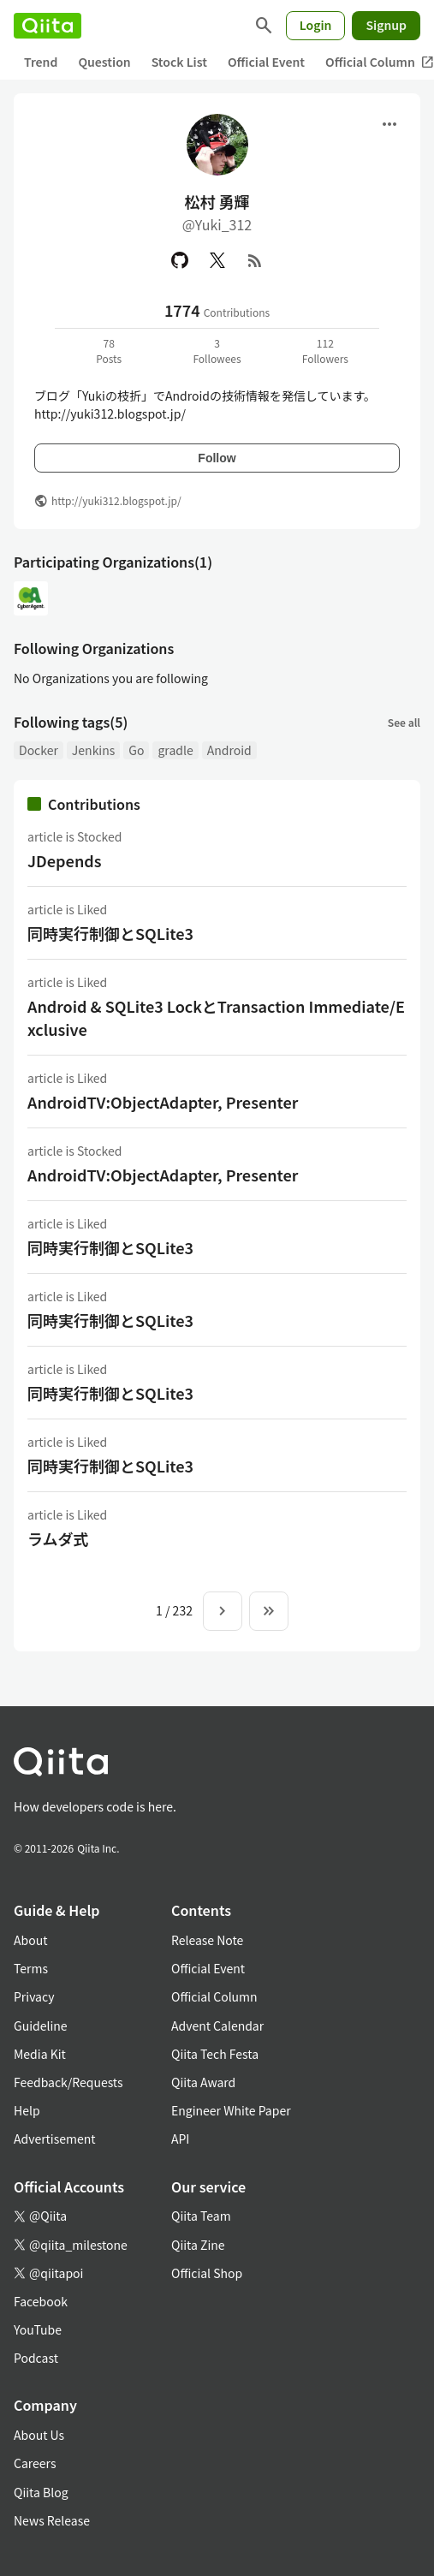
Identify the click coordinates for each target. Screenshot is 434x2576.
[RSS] (255, 260)
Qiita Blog (41, 2492)
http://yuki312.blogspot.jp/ (116, 500)
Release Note (207, 1939)
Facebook (41, 2301)
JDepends (64, 860)
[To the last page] (268, 1611)
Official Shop (206, 2273)
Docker (38, 750)
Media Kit (40, 2053)
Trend (40, 61)
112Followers (325, 351)
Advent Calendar (217, 2025)
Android (229, 750)
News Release (52, 2520)
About (30, 1939)
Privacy (34, 1996)
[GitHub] (180, 260)
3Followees (217, 351)
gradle (175, 750)
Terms (31, 1968)
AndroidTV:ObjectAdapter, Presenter (162, 1102)
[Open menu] (389, 124)
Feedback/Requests (68, 2082)
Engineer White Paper (231, 2110)
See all (404, 722)
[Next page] (222, 1611)
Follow (216, 458)
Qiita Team (201, 2215)
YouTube (38, 2329)
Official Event (266, 61)
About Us (39, 2434)
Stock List (179, 61)
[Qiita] (47, 26)
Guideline (41, 2025)
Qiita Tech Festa (215, 2053)
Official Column (214, 1996)
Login (316, 24)
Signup (386, 24)
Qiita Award (203, 2082)
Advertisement (55, 2138)
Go (136, 750)
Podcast (36, 2357)
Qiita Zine (198, 2244)
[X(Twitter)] (217, 260)
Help (27, 2110)
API (180, 2138)
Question (104, 61)
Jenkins (93, 750)
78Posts (109, 351)
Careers (35, 2463)
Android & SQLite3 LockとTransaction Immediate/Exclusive (216, 1017)
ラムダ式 (57, 1538)
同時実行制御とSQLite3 (110, 933)
